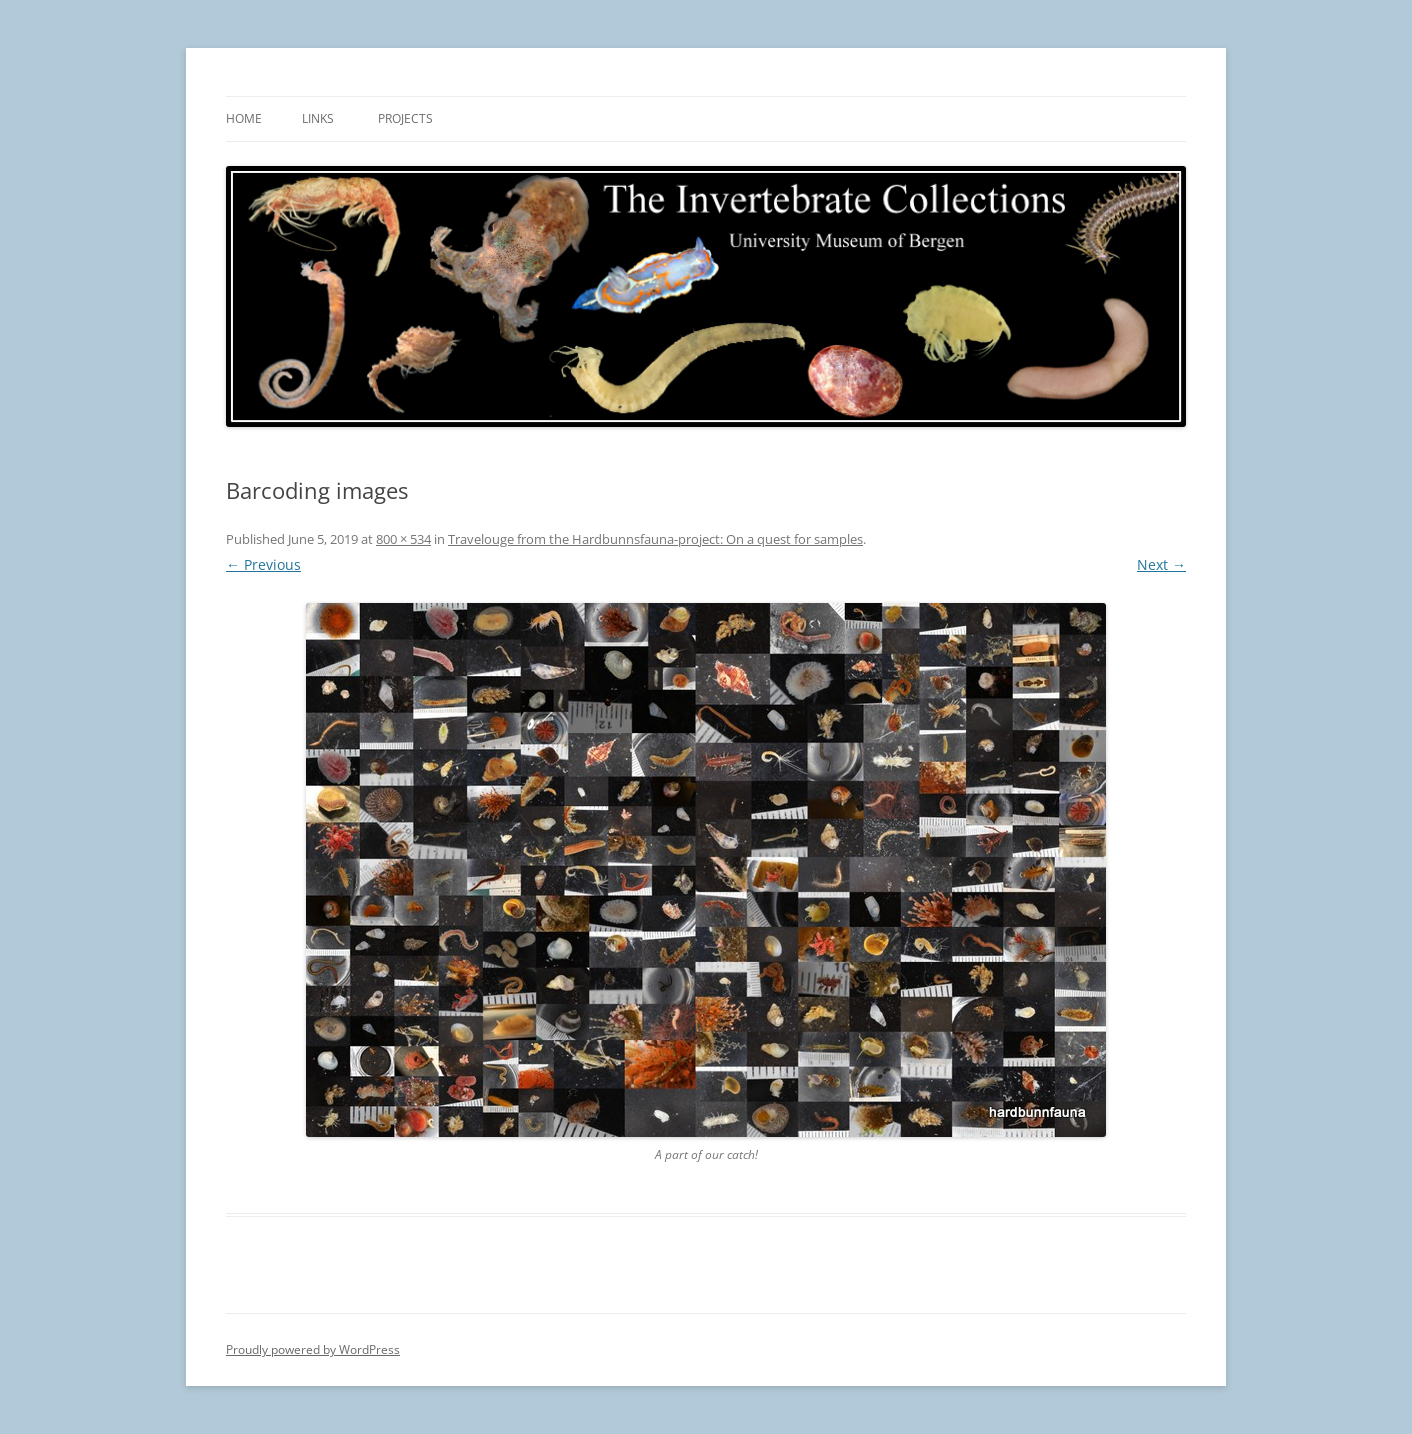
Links (318, 118)
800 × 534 (403, 539)
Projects (405, 118)
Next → (1161, 564)
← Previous (263, 564)
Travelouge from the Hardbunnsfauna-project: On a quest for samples (655, 539)
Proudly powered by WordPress (313, 1349)
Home (244, 118)
